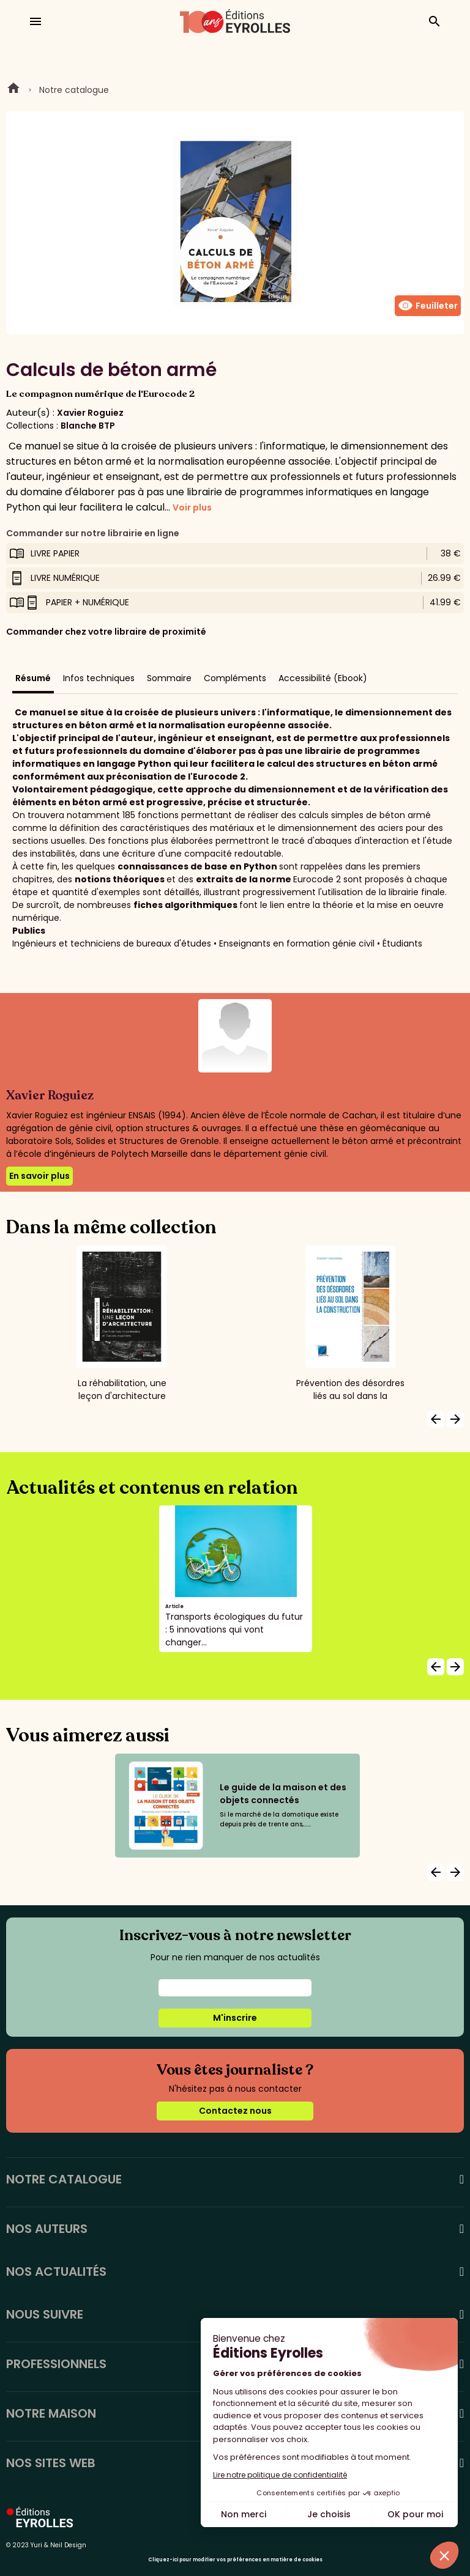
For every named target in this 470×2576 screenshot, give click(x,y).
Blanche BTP (88, 425)
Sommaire (169, 678)
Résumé (33, 678)
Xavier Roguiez (90, 413)
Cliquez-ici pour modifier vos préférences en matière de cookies (235, 2559)
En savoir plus (39, 1176)
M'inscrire (235, 2018)
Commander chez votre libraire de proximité (106, 632)
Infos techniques (99, 678)
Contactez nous (235, 2111)
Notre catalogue (74, 90)
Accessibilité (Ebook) (322, 678)
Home (13, 90)
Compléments (235, 678)
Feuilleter (428, 305)
